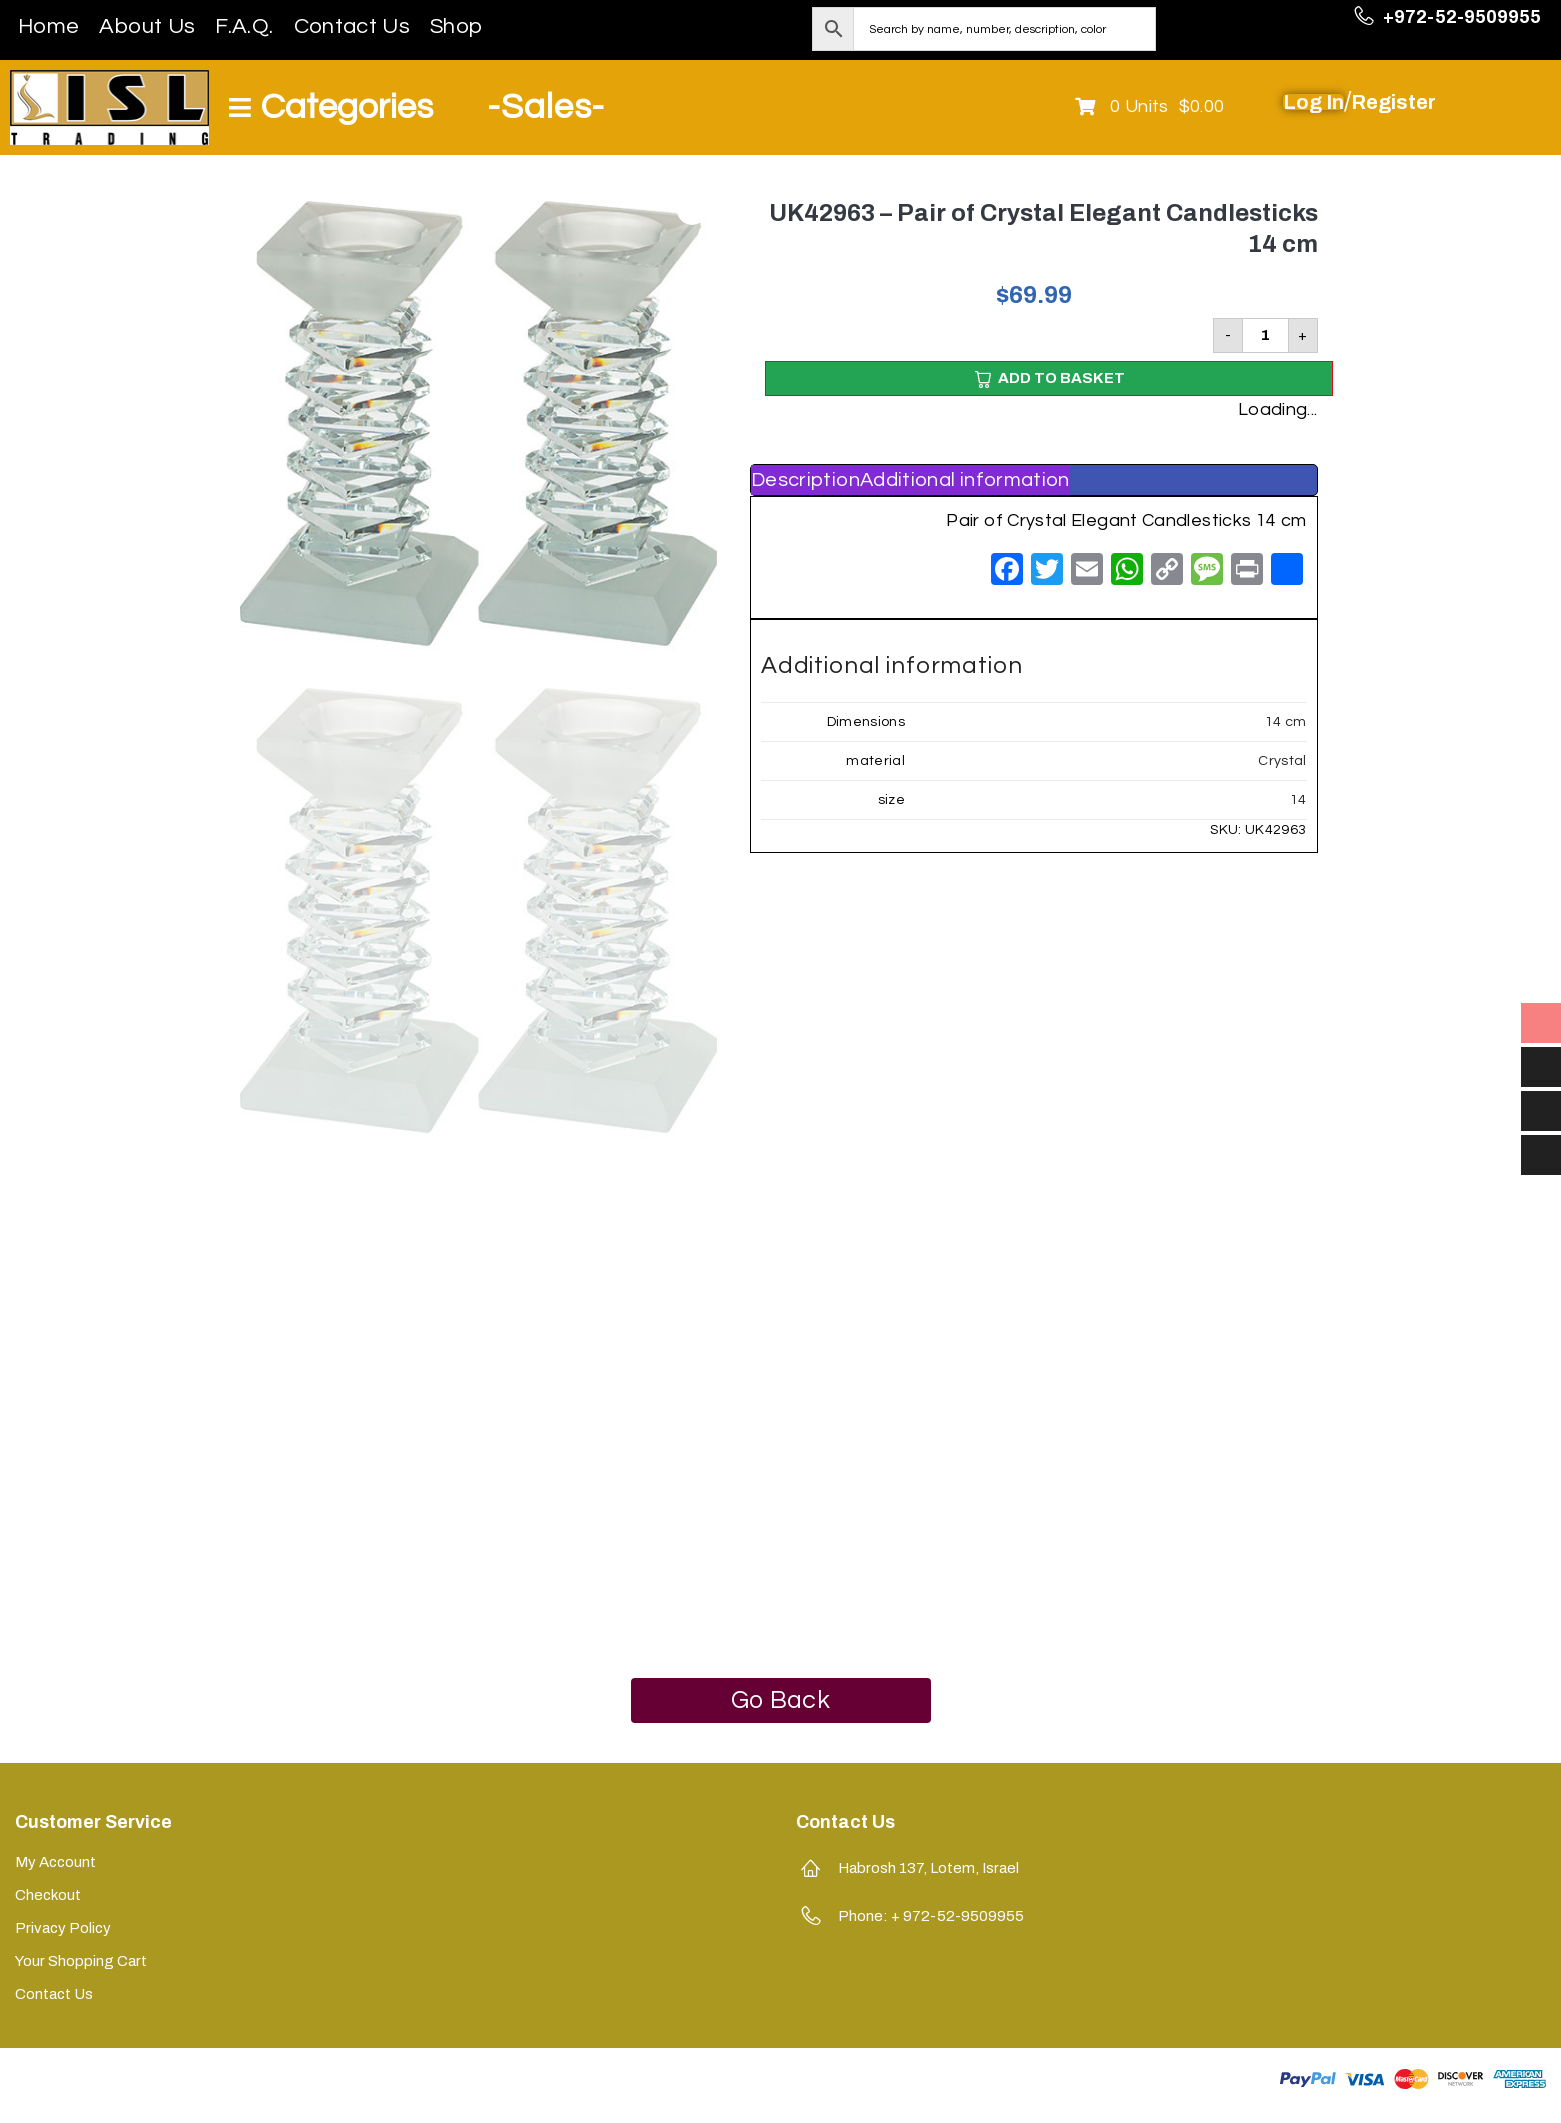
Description (805, 480)
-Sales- (546, 107)
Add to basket (1061, 378)
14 (1298, 800)
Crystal (1282, 761)
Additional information (965, 480)
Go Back (780, 1700)
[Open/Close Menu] (331, 107)
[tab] (805, 480)
